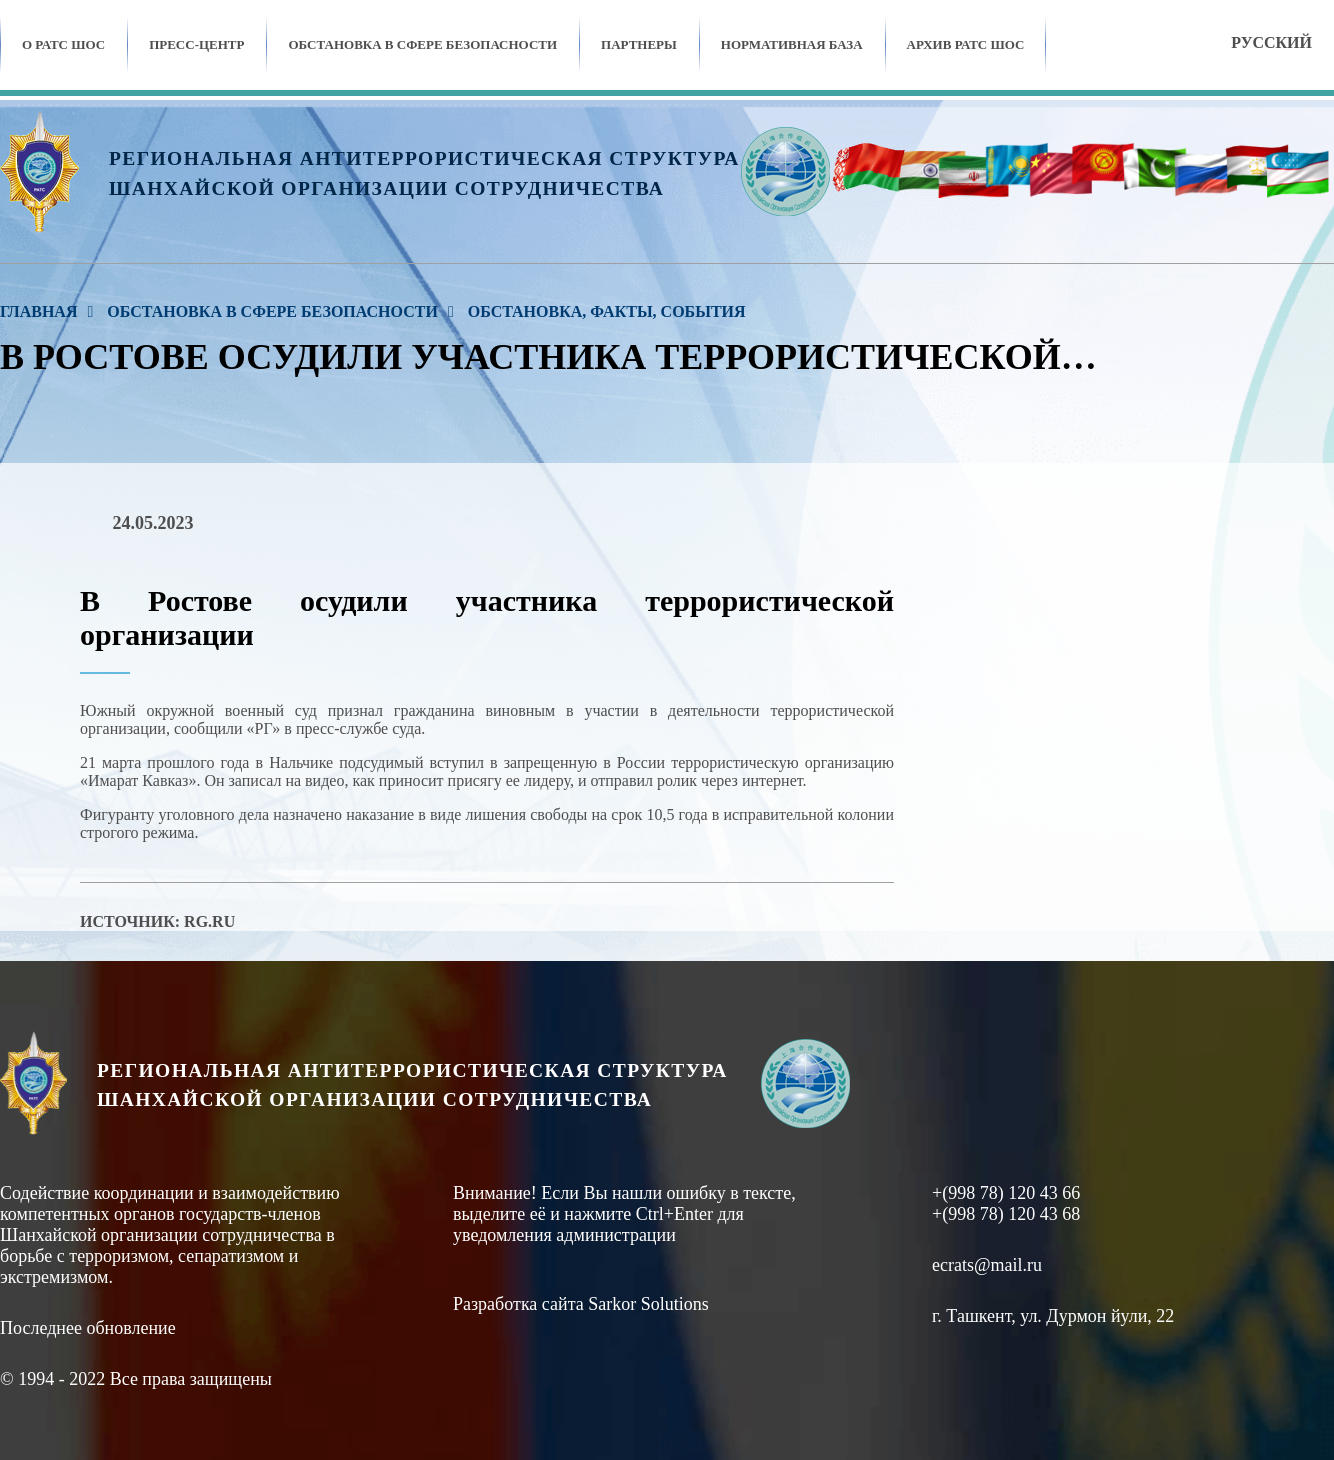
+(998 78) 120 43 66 (1006, 1193)
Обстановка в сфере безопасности (422, 44)
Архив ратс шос (966, 44)
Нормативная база (792, 44)
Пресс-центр (196, 44)
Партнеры (639, 44)
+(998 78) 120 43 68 (1006, 1214)
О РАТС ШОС (63, 44)
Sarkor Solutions (648, 1304)
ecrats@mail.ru (987, 1265)
